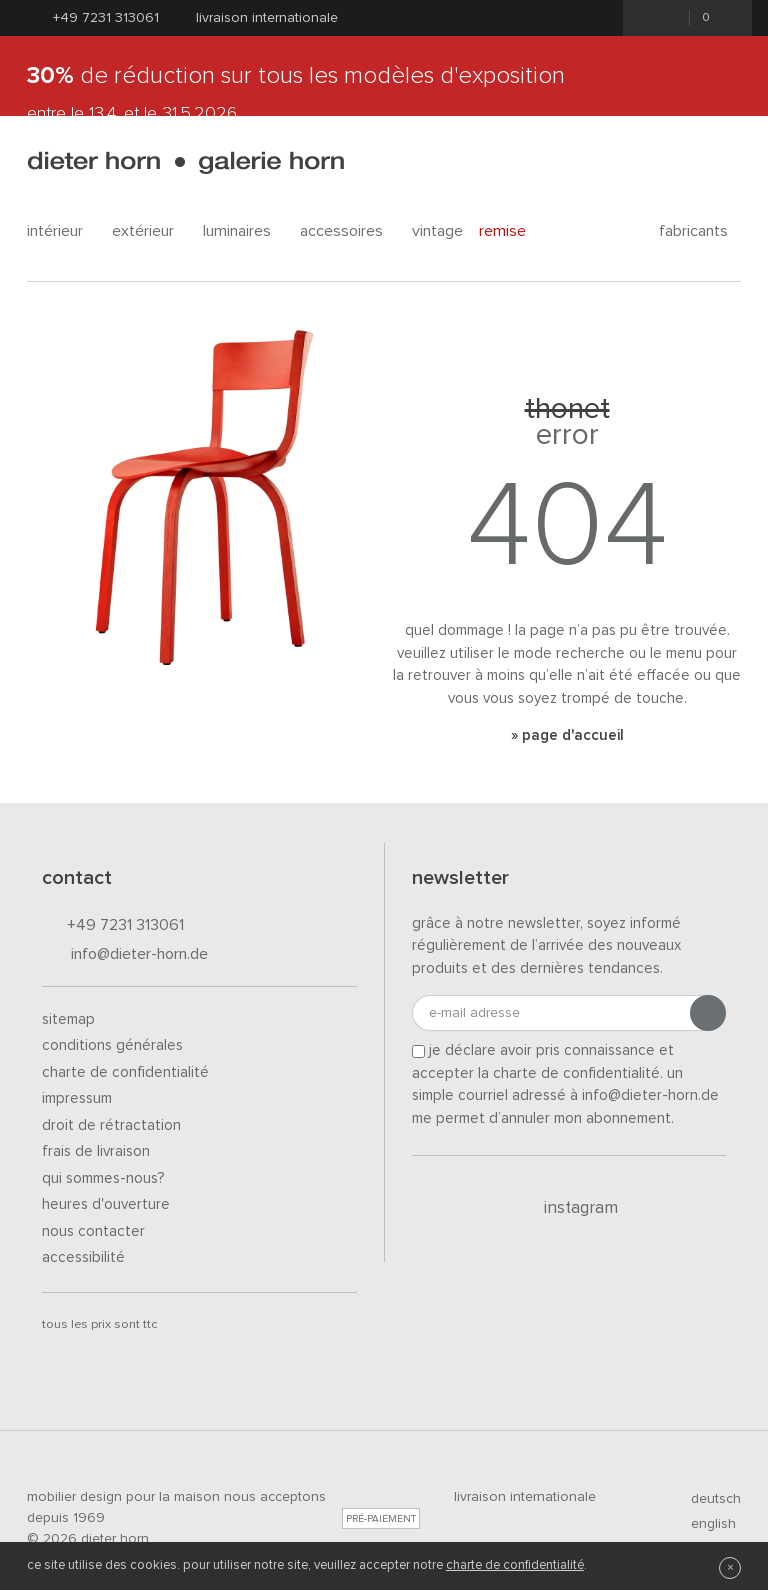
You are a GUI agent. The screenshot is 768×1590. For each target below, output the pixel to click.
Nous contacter (93, 1231)
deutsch (707, 1499)
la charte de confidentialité (569, 1073)
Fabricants (700, 231)
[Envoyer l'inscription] (708, 1013)
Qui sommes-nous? (103, 1178)
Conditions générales (112, 1045)
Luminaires (243, 231)
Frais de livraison (96, 1151)
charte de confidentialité (515, 1565)
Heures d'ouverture (106, 1204)
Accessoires (348, 231)
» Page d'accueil (567, 735)
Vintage (437, 231)
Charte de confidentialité (125, 1072)
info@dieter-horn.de (125, 955)
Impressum (77, 1098)
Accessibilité (83, 1257)
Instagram (569, 1208)
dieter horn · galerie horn (185, 162)
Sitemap (68, 1019)
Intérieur (61, 231)
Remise (513, 230)
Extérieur (149, 231)
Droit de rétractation (111, 1125)
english (705, 1524)
